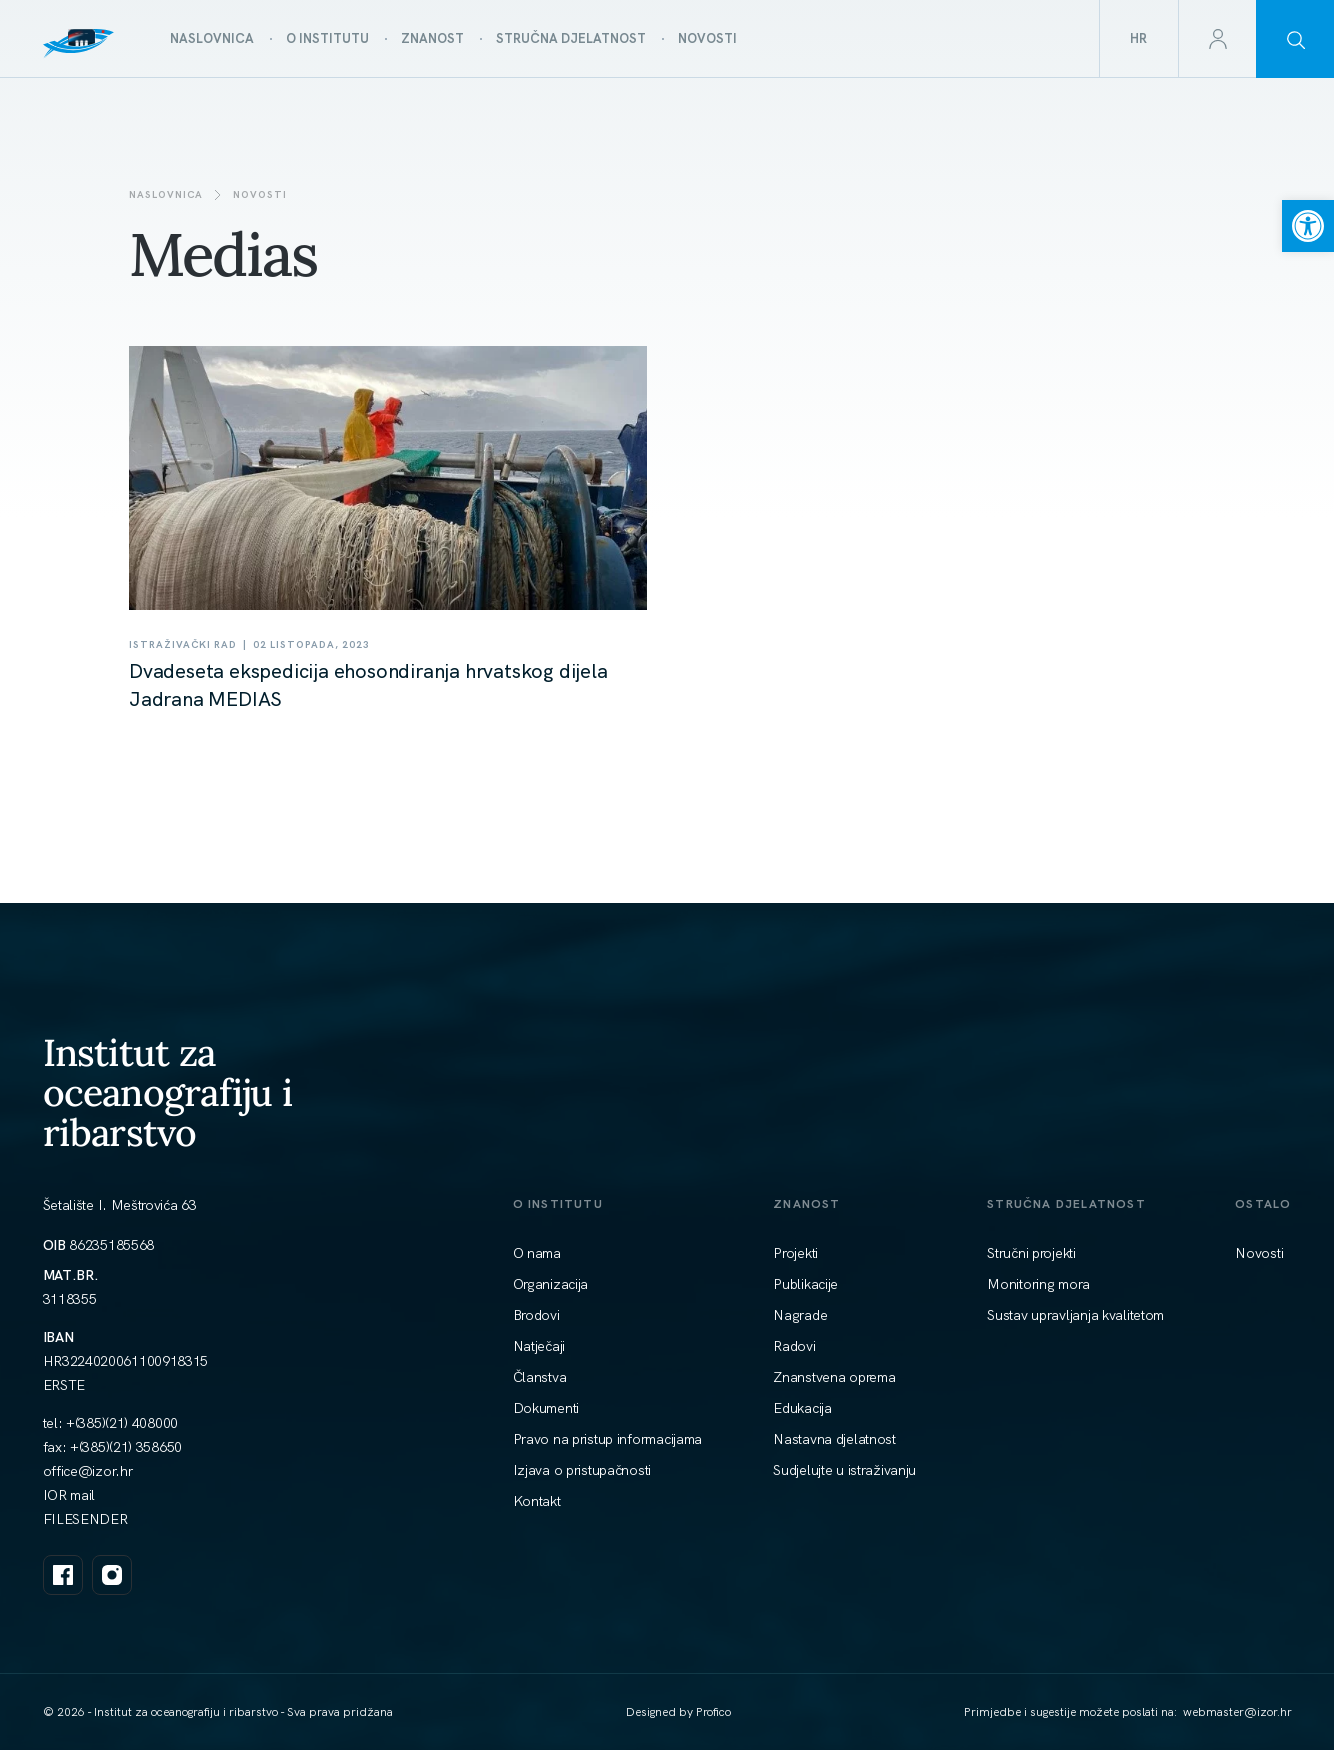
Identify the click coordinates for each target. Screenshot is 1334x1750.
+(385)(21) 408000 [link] (122, 1423)
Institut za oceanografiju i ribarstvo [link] (168, 1092)
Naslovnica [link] (166, 194)
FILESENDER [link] (85, 1519)
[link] (1308, 226)
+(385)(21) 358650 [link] (126, 1447)
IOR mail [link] (69, 1495)
